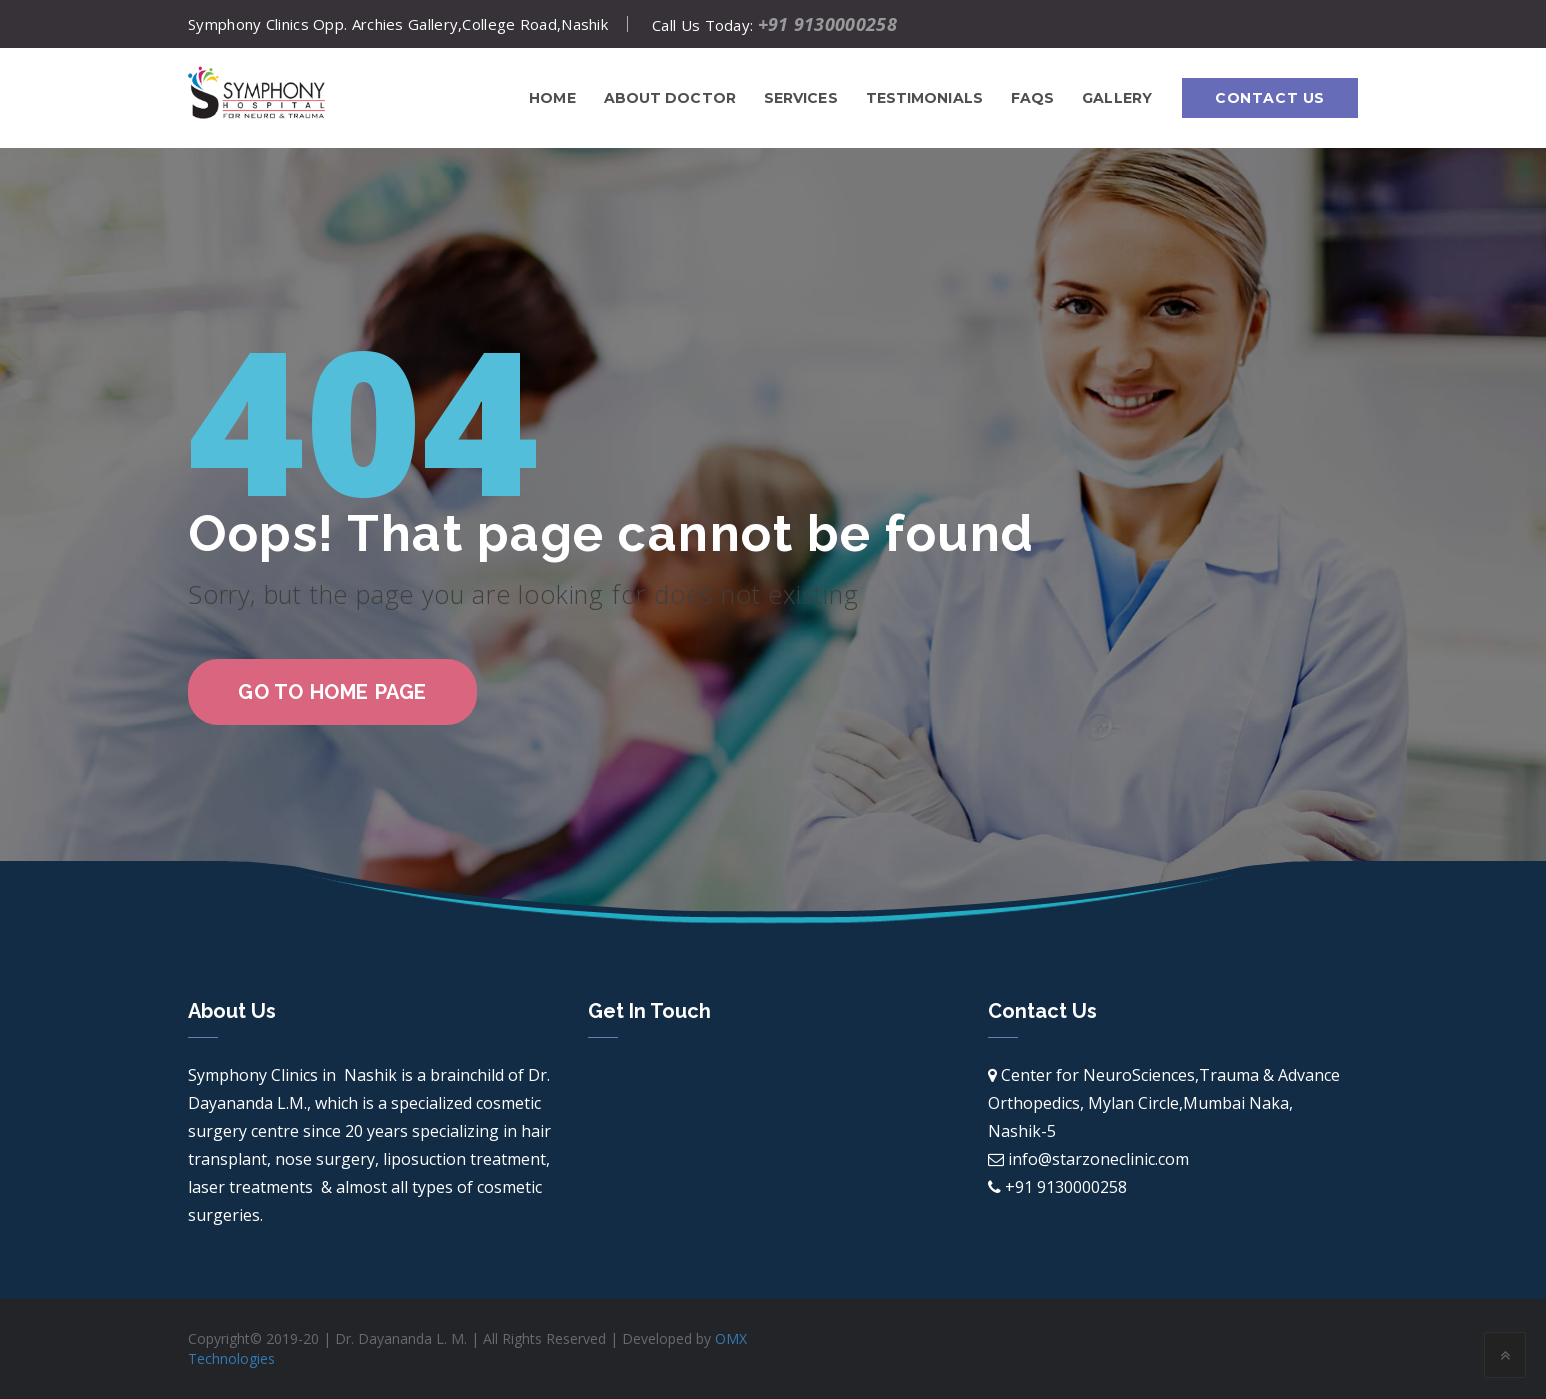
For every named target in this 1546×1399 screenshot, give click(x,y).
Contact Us (1270, 98)
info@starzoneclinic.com (1098, 1159)
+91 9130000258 (827, 24)
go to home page (332, 692)
